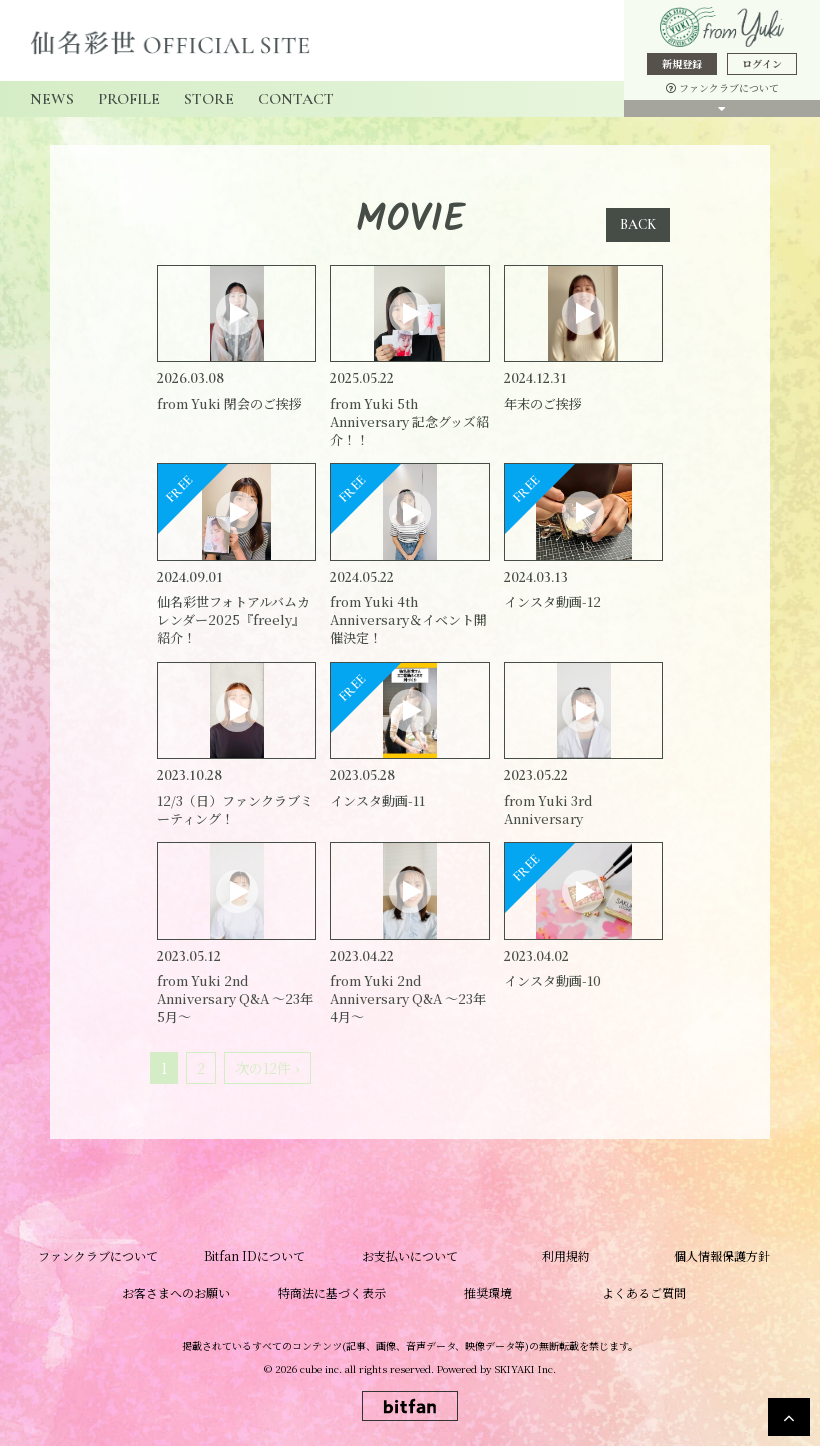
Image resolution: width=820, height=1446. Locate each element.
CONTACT (296, 99)
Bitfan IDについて (254, 1255)
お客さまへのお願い (176, 1292)
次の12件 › (267, 1068)
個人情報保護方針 (722, 1255)
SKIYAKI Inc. (525, 1368)
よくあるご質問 (644, 1292)
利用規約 (566, 1255)
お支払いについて (410, 1255)
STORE (209, 99)
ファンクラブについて (722, 87)
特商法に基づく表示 (332, 1292)
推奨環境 (488, 1292)
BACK (638, 224)
